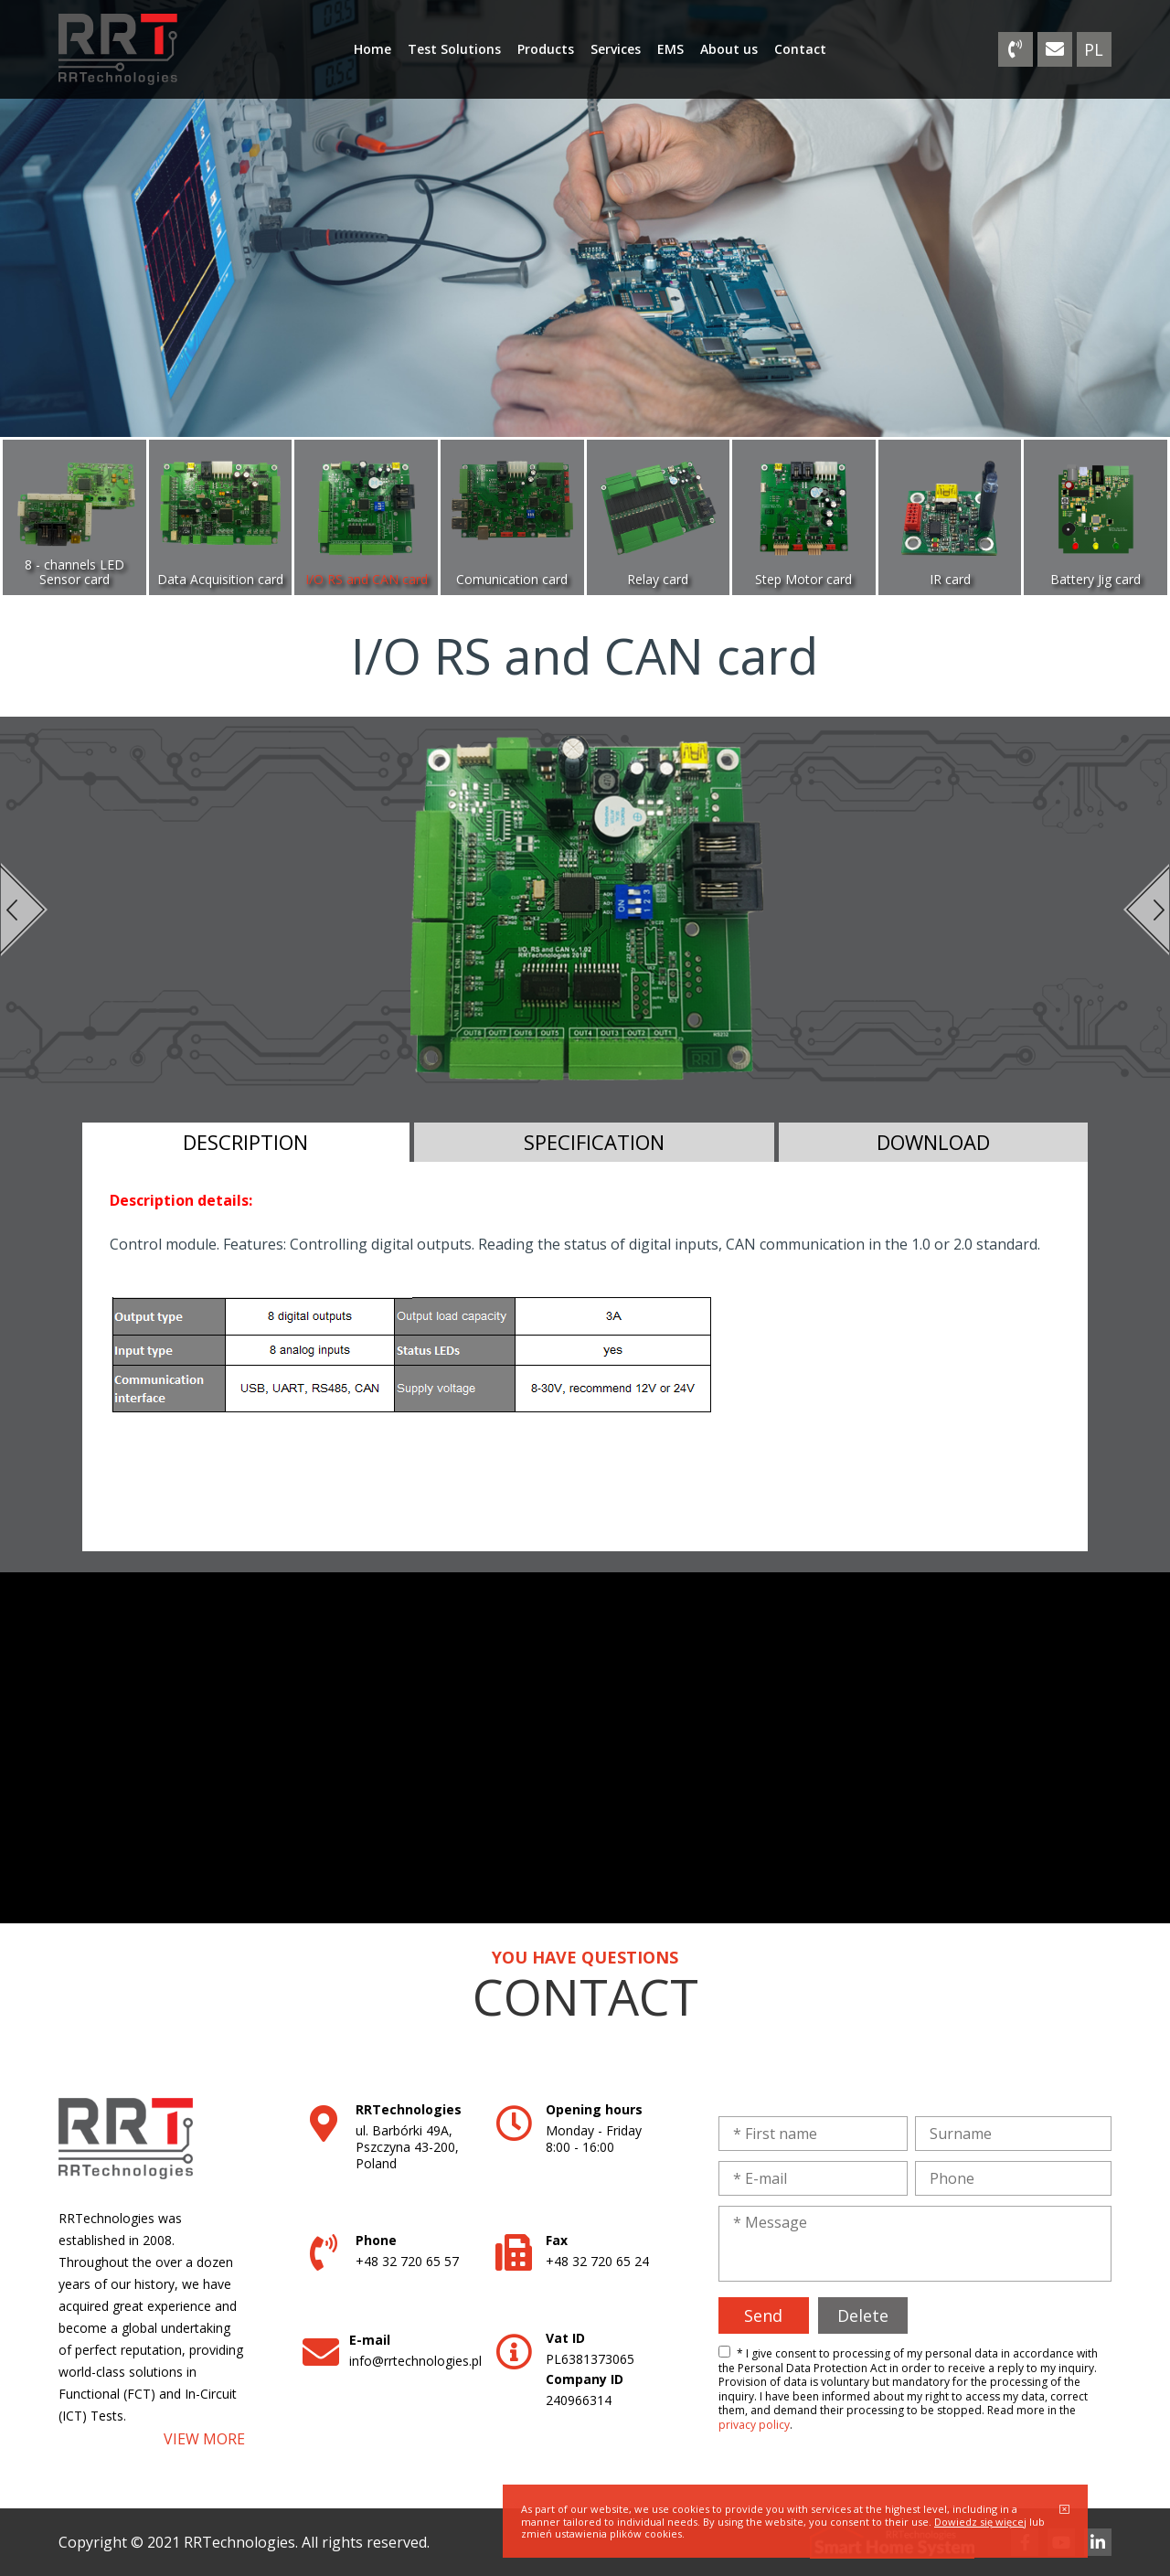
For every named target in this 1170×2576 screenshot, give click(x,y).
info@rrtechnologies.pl (415, 2360)
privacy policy (754, 2424)
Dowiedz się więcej (980, 2521)
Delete (862, 2315)
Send (763, 2315)
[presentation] (984, 2315)
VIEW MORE (204, 2439)
